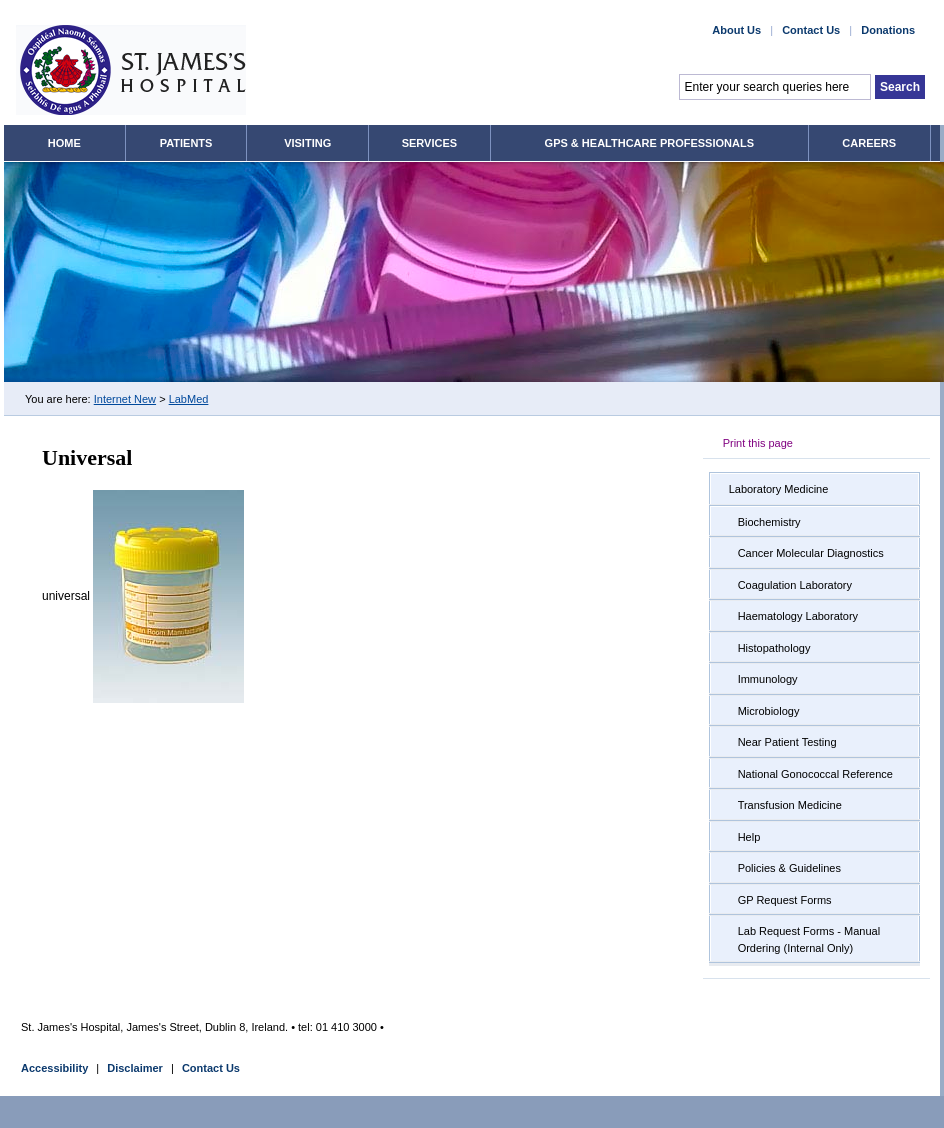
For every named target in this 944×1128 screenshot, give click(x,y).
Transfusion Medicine (790, 805)
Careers (869, 143)
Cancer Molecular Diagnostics (811, 553)
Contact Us (211, 1068)
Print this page (758, 443)
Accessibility (54, 1068)
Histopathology (774, 648)
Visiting (307, 143)
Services (429, 143)
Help (749, 837)
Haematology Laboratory (798, 616)
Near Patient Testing (787, 742)
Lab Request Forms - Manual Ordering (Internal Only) (809, 939)
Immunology (768, 679)
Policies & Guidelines (789, 868)
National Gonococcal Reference (815, 774)
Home (64, 143)
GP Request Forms (785, 900)
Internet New (125, 399)
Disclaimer (135, 1068)
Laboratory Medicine (779, 489)
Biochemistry (769, 522)
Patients (186, 143)
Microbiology (769, 711)
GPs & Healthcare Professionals (649, 143)
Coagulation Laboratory (795, 585)
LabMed (189, 399)
